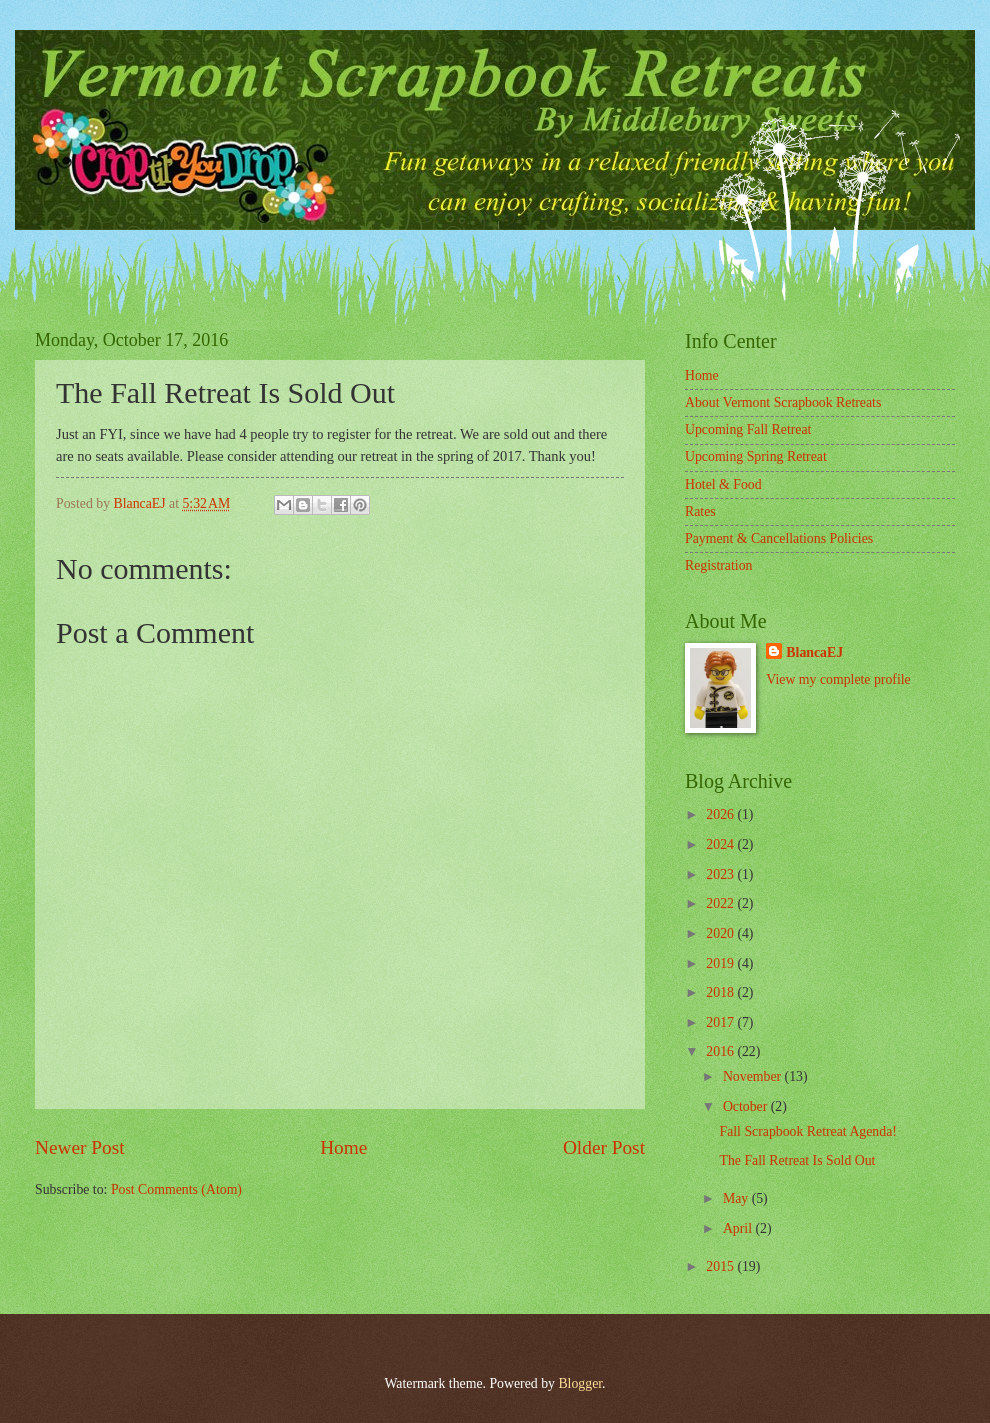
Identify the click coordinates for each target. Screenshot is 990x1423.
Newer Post (80, 1147)
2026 (721, 814)
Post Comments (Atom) (176, 1189)
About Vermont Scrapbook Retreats (783, 402)
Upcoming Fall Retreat (748, 429)
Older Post (604, 1147)
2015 (721, 1266)
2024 (721, 844)
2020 (721, 933)
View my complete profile (838, 679)
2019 (721, 963)
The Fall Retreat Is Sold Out (797, 1160)
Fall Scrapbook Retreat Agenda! (807, 1131)
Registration (718, 565)
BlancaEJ (814, 652)
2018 (721, 992)
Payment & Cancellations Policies (779, 538)
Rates (700, 511)
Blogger (580, 1383)
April (739, 1228)
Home (343, 1147)
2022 (721, 903)
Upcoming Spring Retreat (756, 456)
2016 (721, 1051)
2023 (721, 874)
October (747, 1106)
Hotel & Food (723, 484)
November (754, 1076)
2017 (721, 1022)
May (737, 1198)
